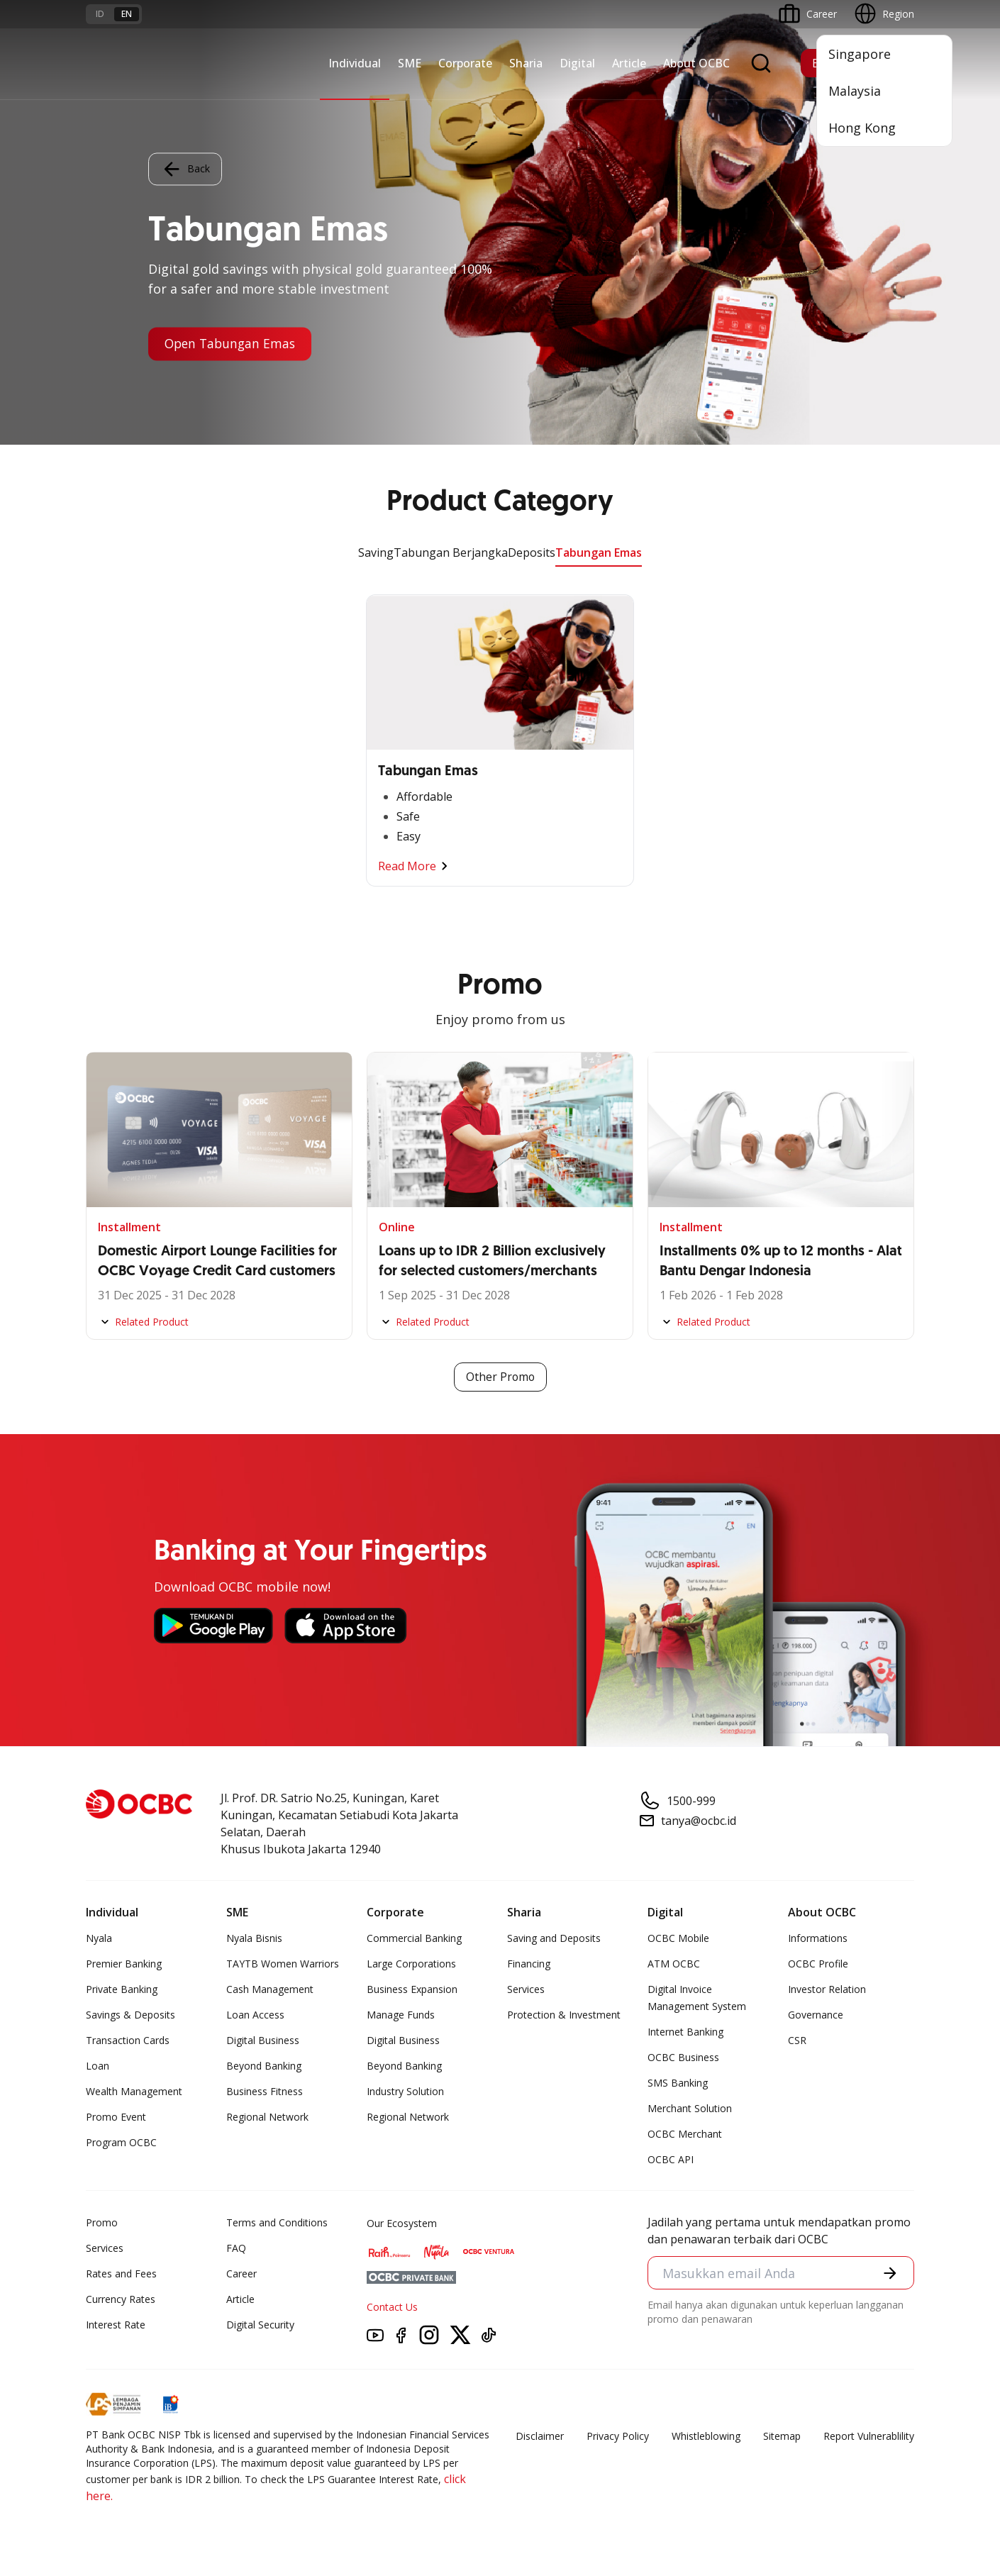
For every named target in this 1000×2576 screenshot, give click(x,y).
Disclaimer (540, 2436)
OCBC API (671, 2160)
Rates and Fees (121, 2274)
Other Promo (500, 1377)
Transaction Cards (128, 2041)
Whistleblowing (706, 2436)
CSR (797, 2041)
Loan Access (255, 2015)
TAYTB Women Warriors (282, 1964)
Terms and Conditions (277, 2223)
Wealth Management (134, 2092)
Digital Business (262, 2041)
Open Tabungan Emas (233, 343)
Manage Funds (401, 2015)
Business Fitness (264, 2092)
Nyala (99, 1938)
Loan (97, 2066)
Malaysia (854, 90)
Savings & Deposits (130, 2015)
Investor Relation (827, 1990)
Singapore (859, 53)
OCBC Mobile (678, 1938)
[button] (890, 2273)
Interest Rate (115, 2325)
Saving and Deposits (554, 1938)
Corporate (465, 63)
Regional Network (267, 2117)
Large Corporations (411, 1964)
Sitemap (782, 2436)
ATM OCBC (674, 1964)
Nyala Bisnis (254, 1938)
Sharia (526, 63)
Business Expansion (412, 1990)
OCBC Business (683, 2058)
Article (629, 63)
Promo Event (116, 2117)
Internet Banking (685, 2032)
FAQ (236, 2248)
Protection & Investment (564, 2015)
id (100, 14)
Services (526, 1990)
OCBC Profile (818, 1964)
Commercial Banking (414, 1938)
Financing (528, 1964)
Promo (102, 2223)
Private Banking (121, 1990)
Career (241, 2274)
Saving (376, 552)
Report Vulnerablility (868, 2436)
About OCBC (696, 63)
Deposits (531, 552)
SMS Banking (678, 2083)
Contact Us (392, 2307)
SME (409, 63)
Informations (818, 1938)
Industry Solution (405, 2092)
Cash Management (269, 1990)
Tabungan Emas (598, 552)
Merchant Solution (690, 2109)
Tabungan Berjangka (451, 552)
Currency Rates (120, 2299)
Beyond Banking (263, 2066)
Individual (354, 63)
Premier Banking (124, 1964)
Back (185, 168)
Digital (577, 63)
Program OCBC (121, 2143)
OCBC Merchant (685, 2134)
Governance (815, 2015)
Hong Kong (862, 127)
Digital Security (260, 2325)
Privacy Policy (618, 2436)
